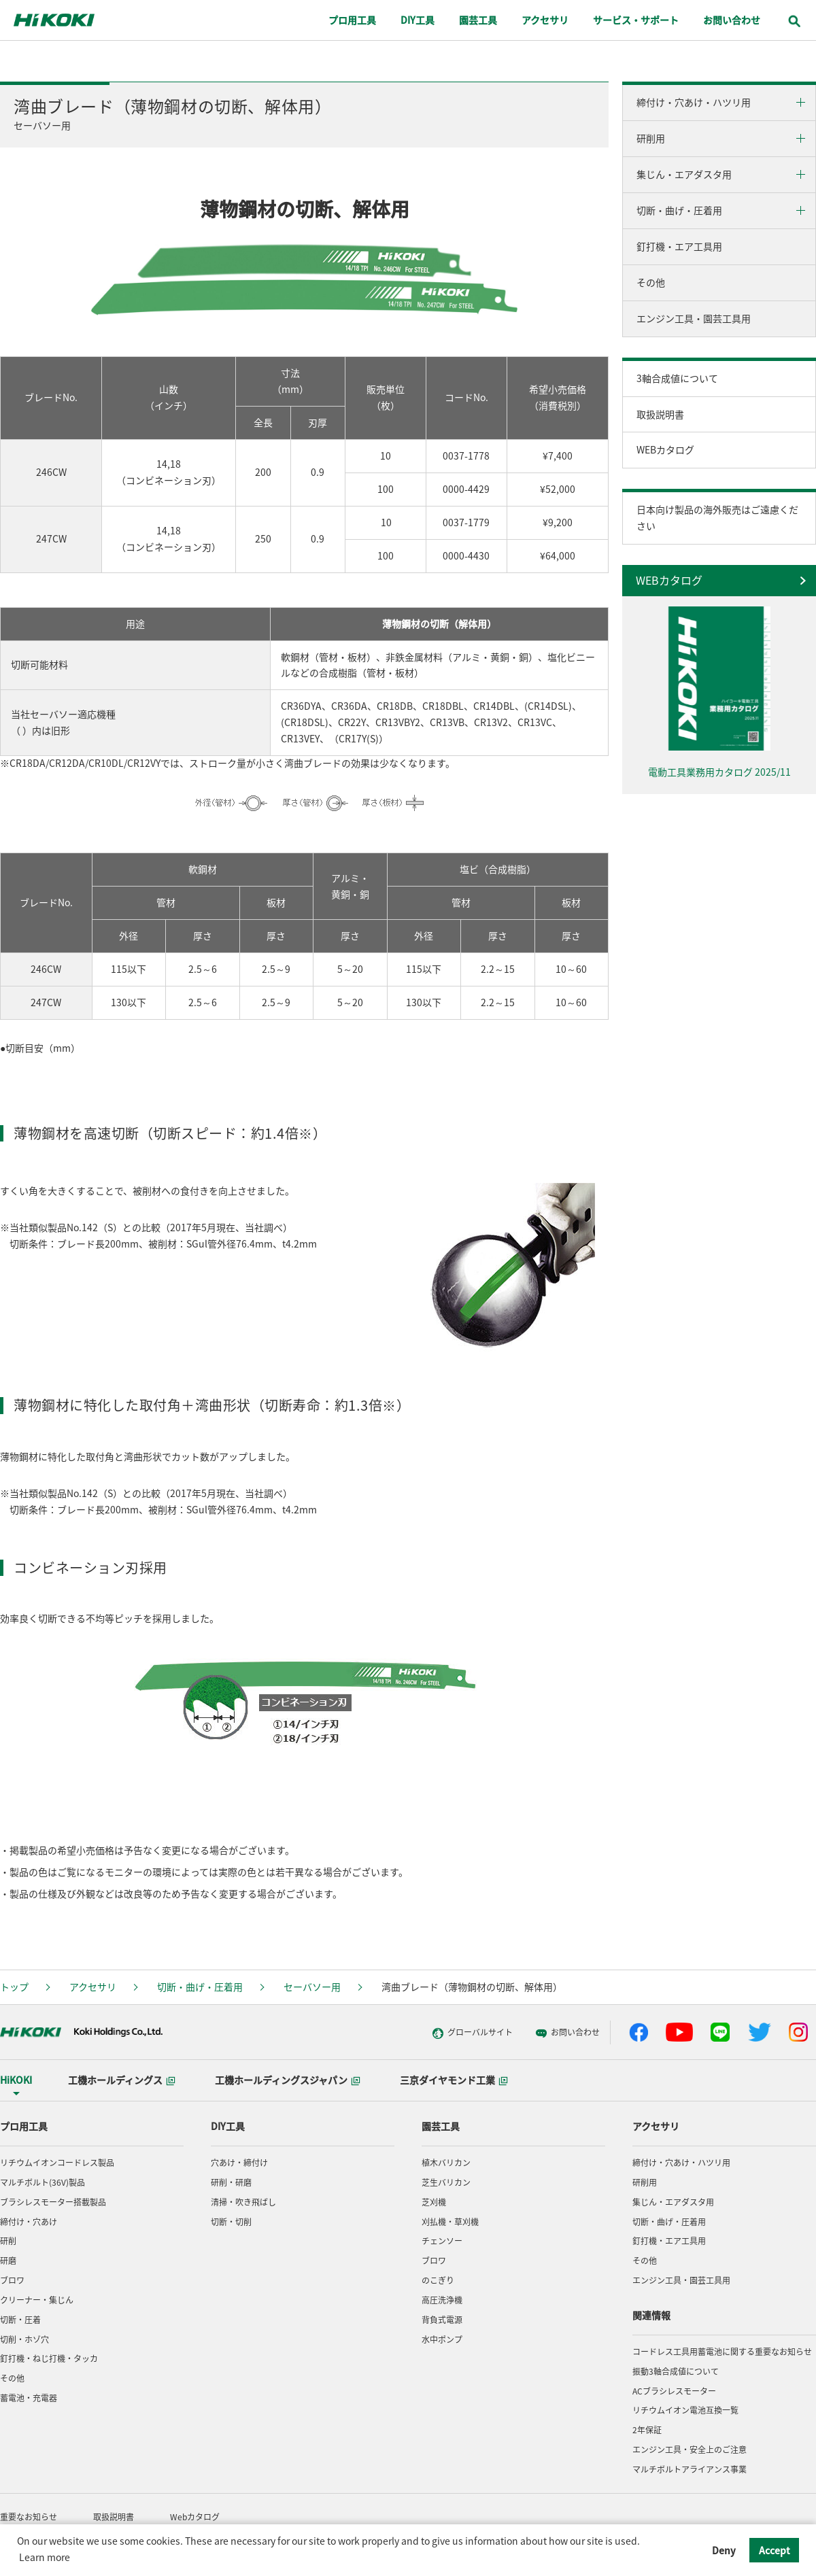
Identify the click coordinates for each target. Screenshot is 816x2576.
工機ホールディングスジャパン (287, 2079)
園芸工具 (441, 2126)
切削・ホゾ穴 (24, 2339)
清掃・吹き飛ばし (243, 2202)
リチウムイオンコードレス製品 (57, 2163)
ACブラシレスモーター (674, 2391)
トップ (14, 1986)
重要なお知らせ (28, 2517)
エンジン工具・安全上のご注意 (689, 2449)
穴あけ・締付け (239, 2163)
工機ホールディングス (121, 2079)
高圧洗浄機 (442, 2300)
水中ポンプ (442, 2339)
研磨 (8, 2260)
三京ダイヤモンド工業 (454, 2079)
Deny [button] (724, 2550)
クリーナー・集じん (36, 2300)
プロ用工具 (24, 2126)
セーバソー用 (312, 1986)
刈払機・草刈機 (450, 2222)
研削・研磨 (231, 2182)
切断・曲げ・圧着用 (679, 210)
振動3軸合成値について (675, 2371)
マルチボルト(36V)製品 (42, 2182)
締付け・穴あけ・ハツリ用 (693, 102)
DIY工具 (228, 2126)
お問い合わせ (545, 2033)
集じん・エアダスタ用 (684, 174)
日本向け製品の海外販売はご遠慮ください (717, 517)
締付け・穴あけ (28, 2222)
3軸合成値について (677, 378)
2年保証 (647, 2430)
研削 (8, 2241)
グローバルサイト (449, 2033)
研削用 (650, 138)
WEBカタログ (665, 449)
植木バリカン (446, 2163)
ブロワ (12, 2280)
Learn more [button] (44, 2557)
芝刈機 (434, 2202)
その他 (650, 282)
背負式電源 (442, 2320)
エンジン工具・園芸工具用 (693, 318)
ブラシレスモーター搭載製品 (53, 2202)
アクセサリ (92, 1986)
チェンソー (442, 2241)
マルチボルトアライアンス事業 (689, 2469)
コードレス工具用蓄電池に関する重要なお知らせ (722, 2352)
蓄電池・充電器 (28, 2398)
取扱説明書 (660, 414)
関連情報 (651, 2315)
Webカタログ (195, 2517)
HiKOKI (16, 2079)
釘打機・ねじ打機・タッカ (49, 2358)
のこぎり (438, 2280)
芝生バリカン (446, 2182)
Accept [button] (774, 2550)
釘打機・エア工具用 (679, 246)
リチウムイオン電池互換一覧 (685, 2410)
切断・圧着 (20, 2320)
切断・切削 (231, 2222)
